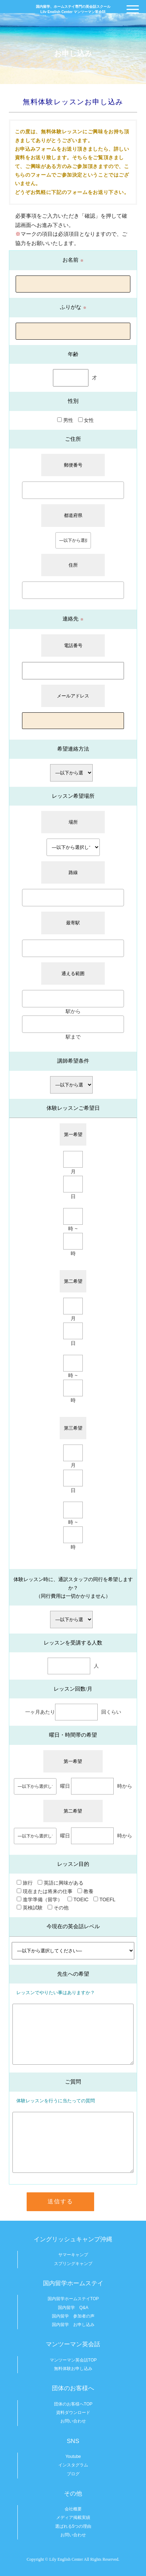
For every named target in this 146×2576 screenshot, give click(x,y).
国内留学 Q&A (73, 2307)
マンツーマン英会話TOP (73, 2360)
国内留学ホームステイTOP (73, 2298)
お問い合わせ (73, 2421)
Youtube (73, 2456)
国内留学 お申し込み (73, 2324)
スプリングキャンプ (73, 2263)
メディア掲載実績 (73, 2517)
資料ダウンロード (73, 2412)
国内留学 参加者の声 (73, 2316)
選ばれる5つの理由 (73, 2526)
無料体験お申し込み (73, 2368)
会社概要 (73, 2509)
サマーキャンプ (73, 2254)
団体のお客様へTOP (73, 2404)
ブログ (73, 2473)
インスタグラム (73, 2465)
